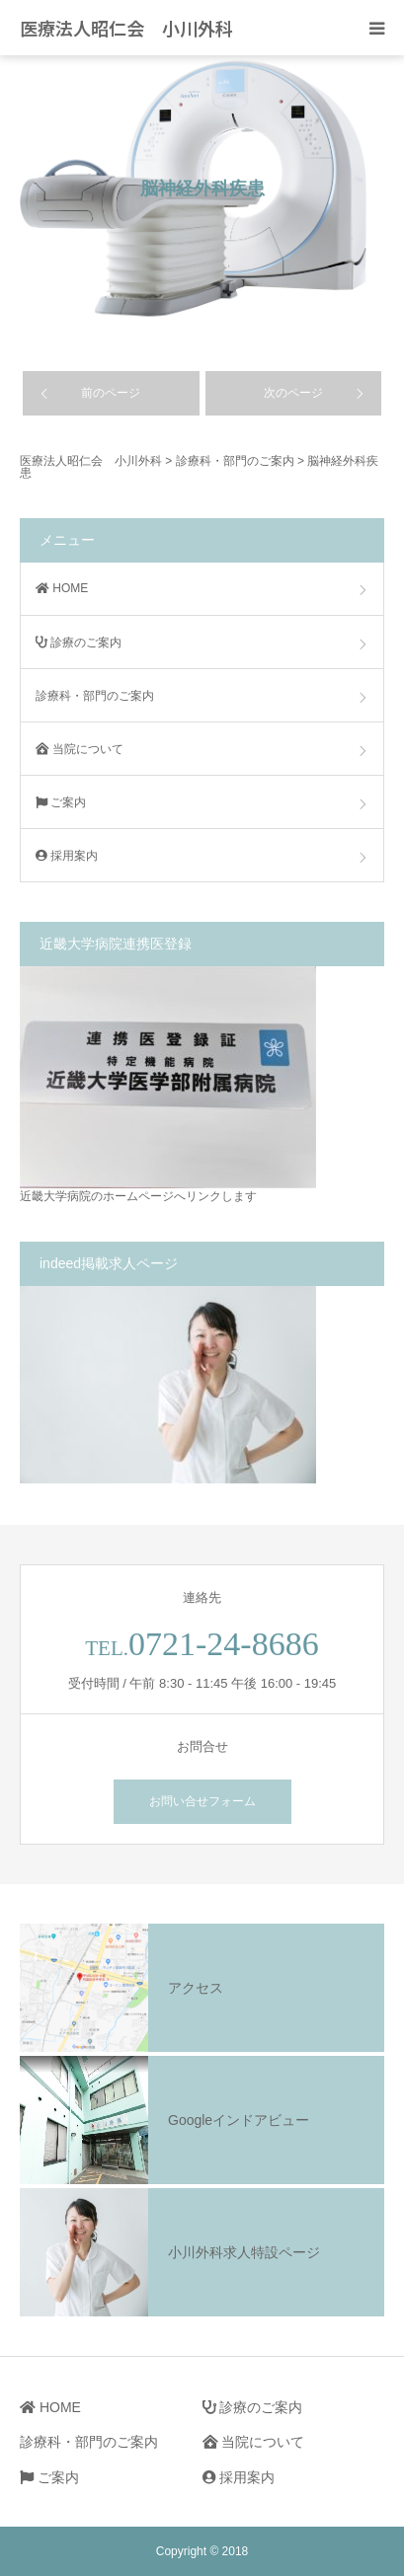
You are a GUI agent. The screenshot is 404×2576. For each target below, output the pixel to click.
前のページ (110, 393)
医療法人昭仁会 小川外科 (126, 28)
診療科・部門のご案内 (95, 696)
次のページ (293, 393)
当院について (79, 749)
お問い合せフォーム (202, 1801)
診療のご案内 (78, 642)
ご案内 (61, 802)
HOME (62, 588)
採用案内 (67, 856)
